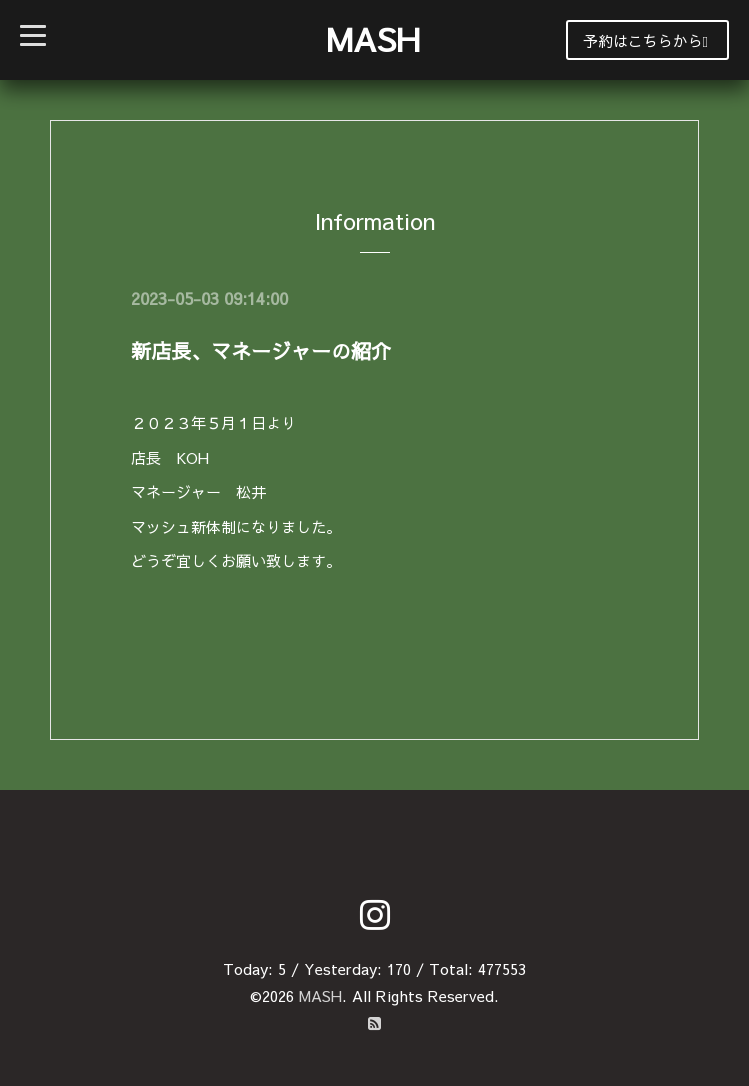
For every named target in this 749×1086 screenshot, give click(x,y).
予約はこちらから (645, 40)
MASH (373, 38)
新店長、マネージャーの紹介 (261, 350)
